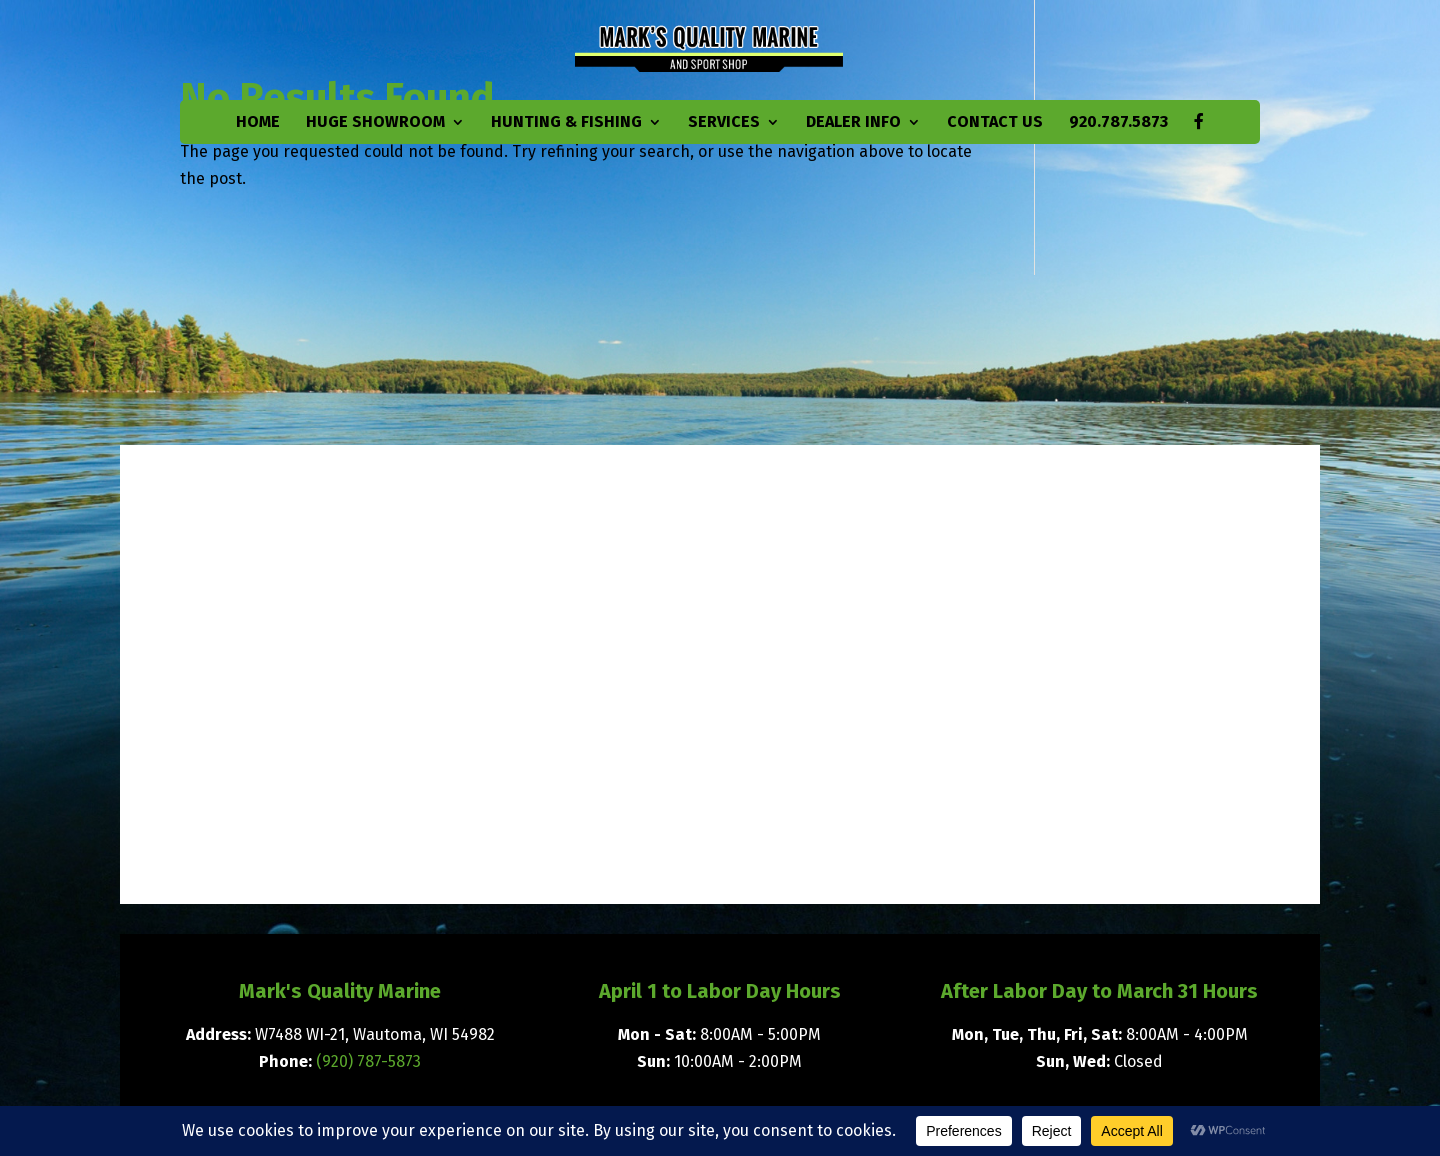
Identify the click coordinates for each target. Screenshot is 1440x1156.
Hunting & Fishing (566, 123)
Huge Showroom (375, 123)
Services (724, 123)
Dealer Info (853, 123)
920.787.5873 (1118, 123)
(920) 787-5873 (368, 1061)
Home (258, 123)
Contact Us (995, 123)
